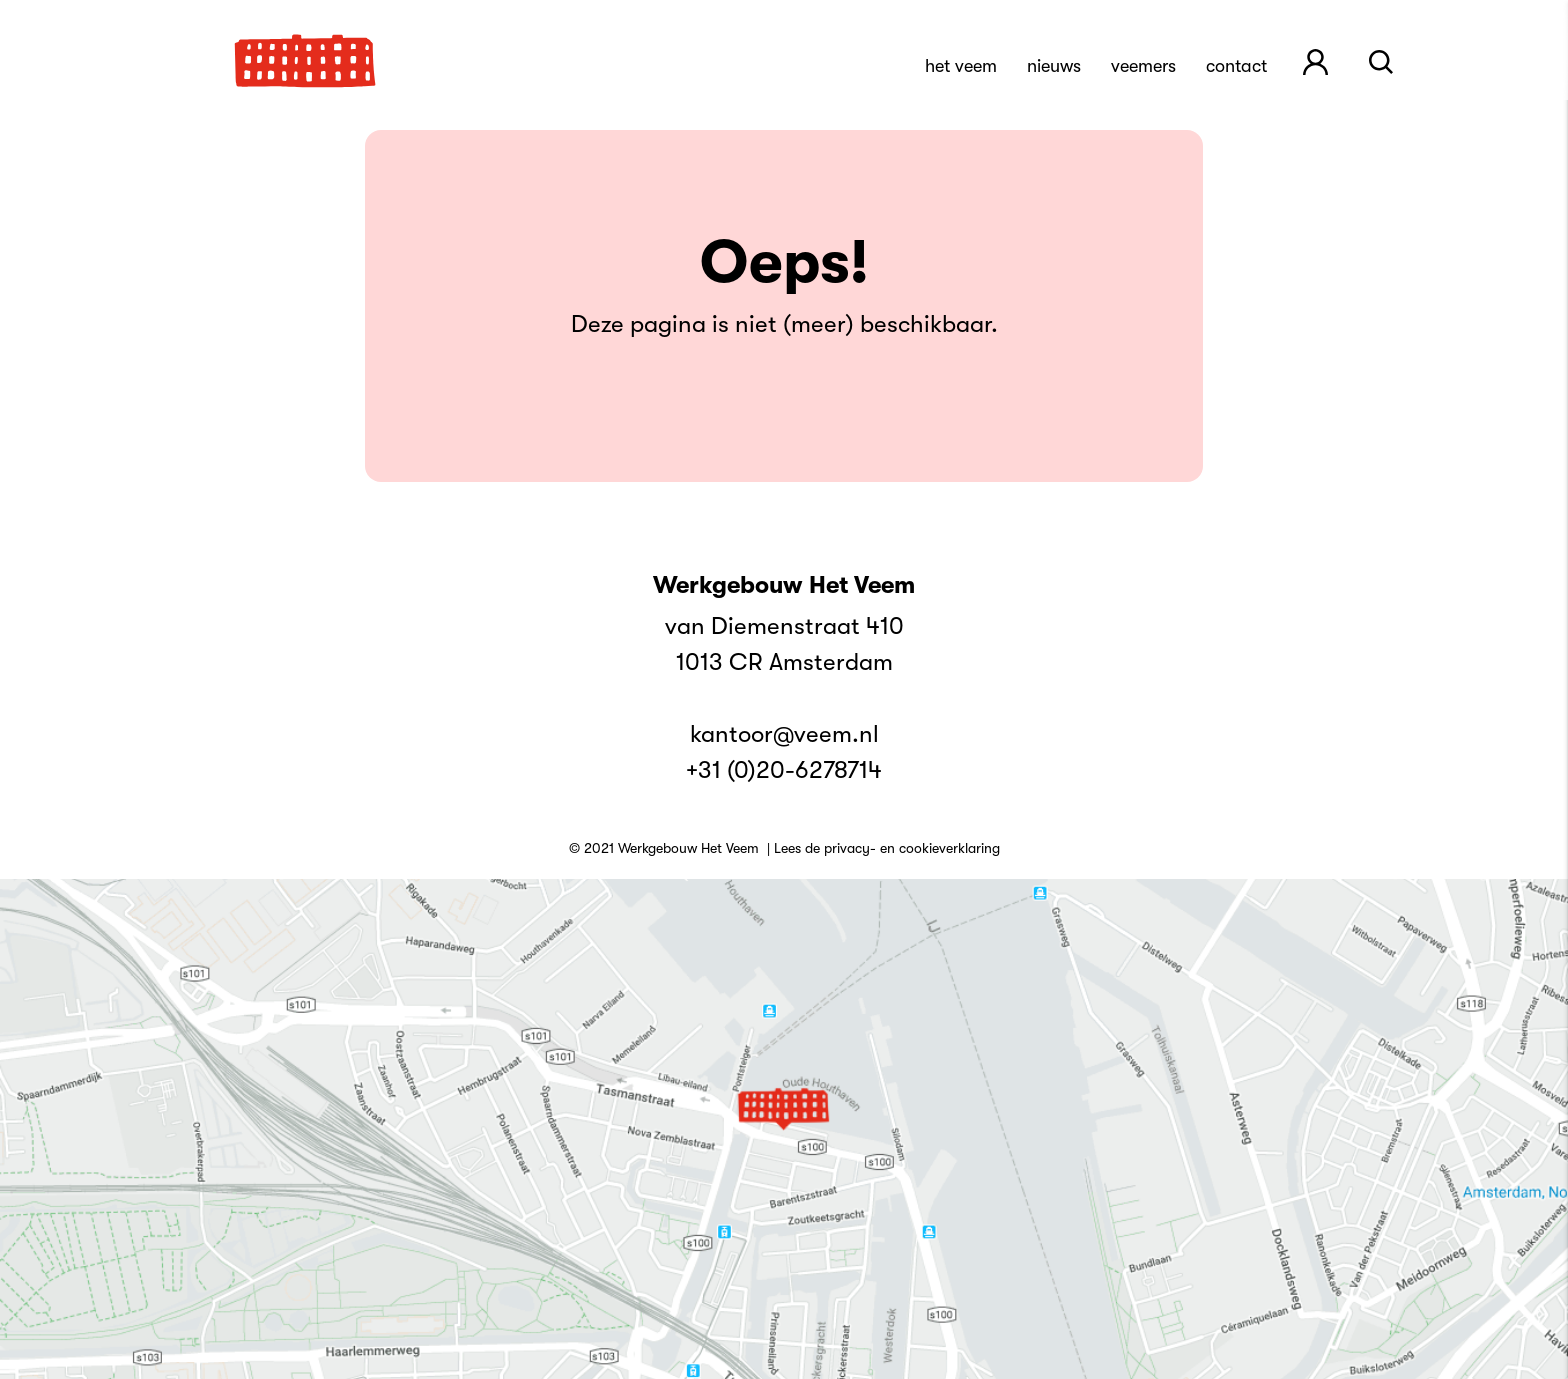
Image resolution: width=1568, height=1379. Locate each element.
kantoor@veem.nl (784, 734)
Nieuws (1054, 66)
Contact (1236, 66)
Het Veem (961, 66)
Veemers (1143, 66)
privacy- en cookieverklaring (912, 848)
